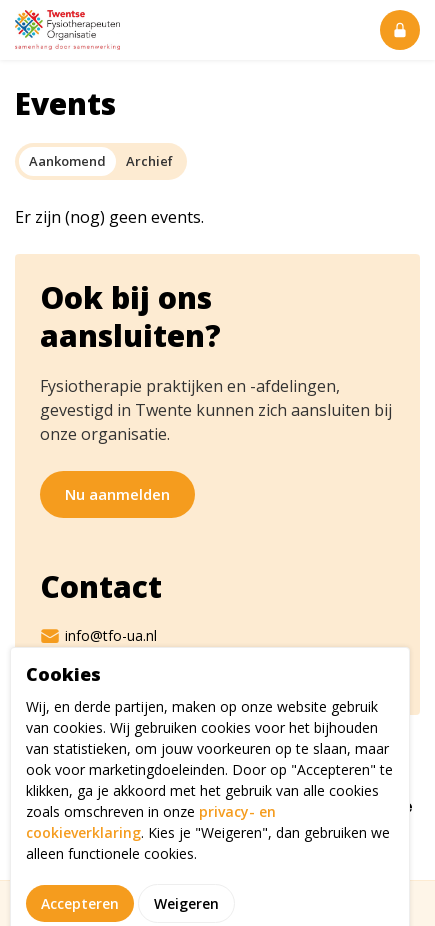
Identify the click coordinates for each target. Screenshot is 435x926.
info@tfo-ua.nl (98, 636)
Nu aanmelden (117, 494)
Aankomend (67, 161)
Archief (149, 161)
